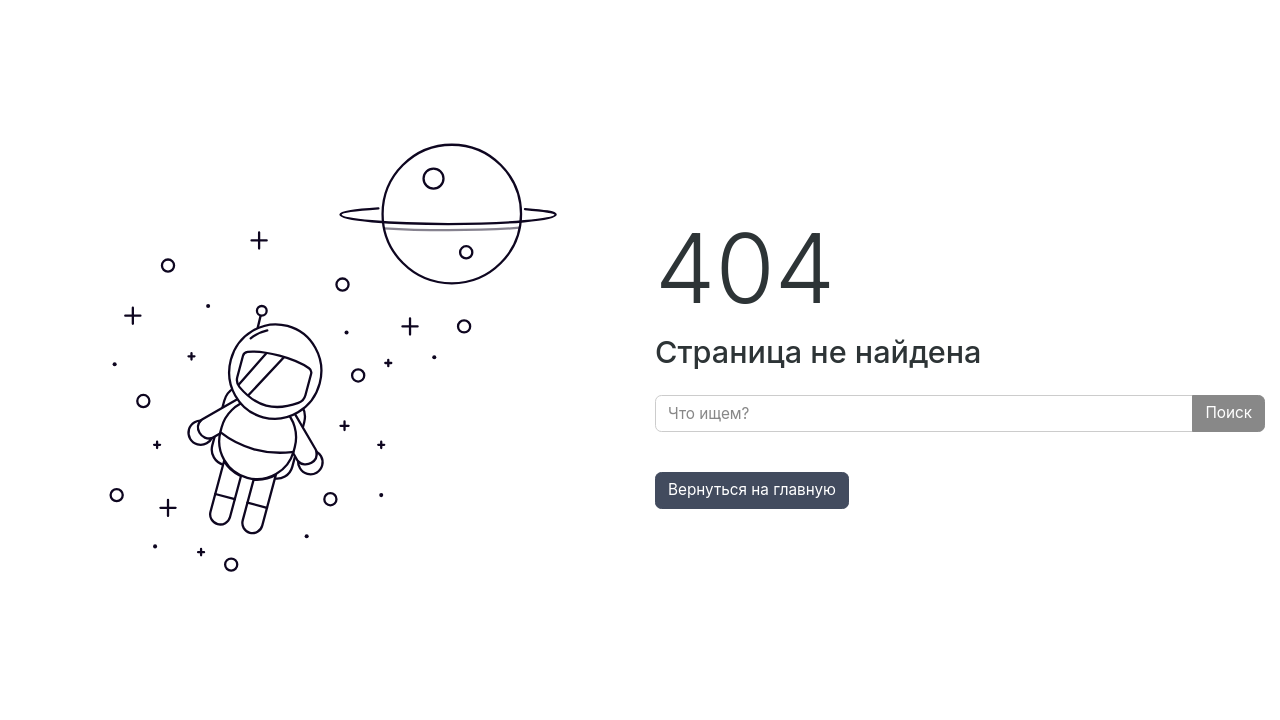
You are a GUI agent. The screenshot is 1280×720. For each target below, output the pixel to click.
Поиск (1228, 412)
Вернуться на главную (752, 489)
